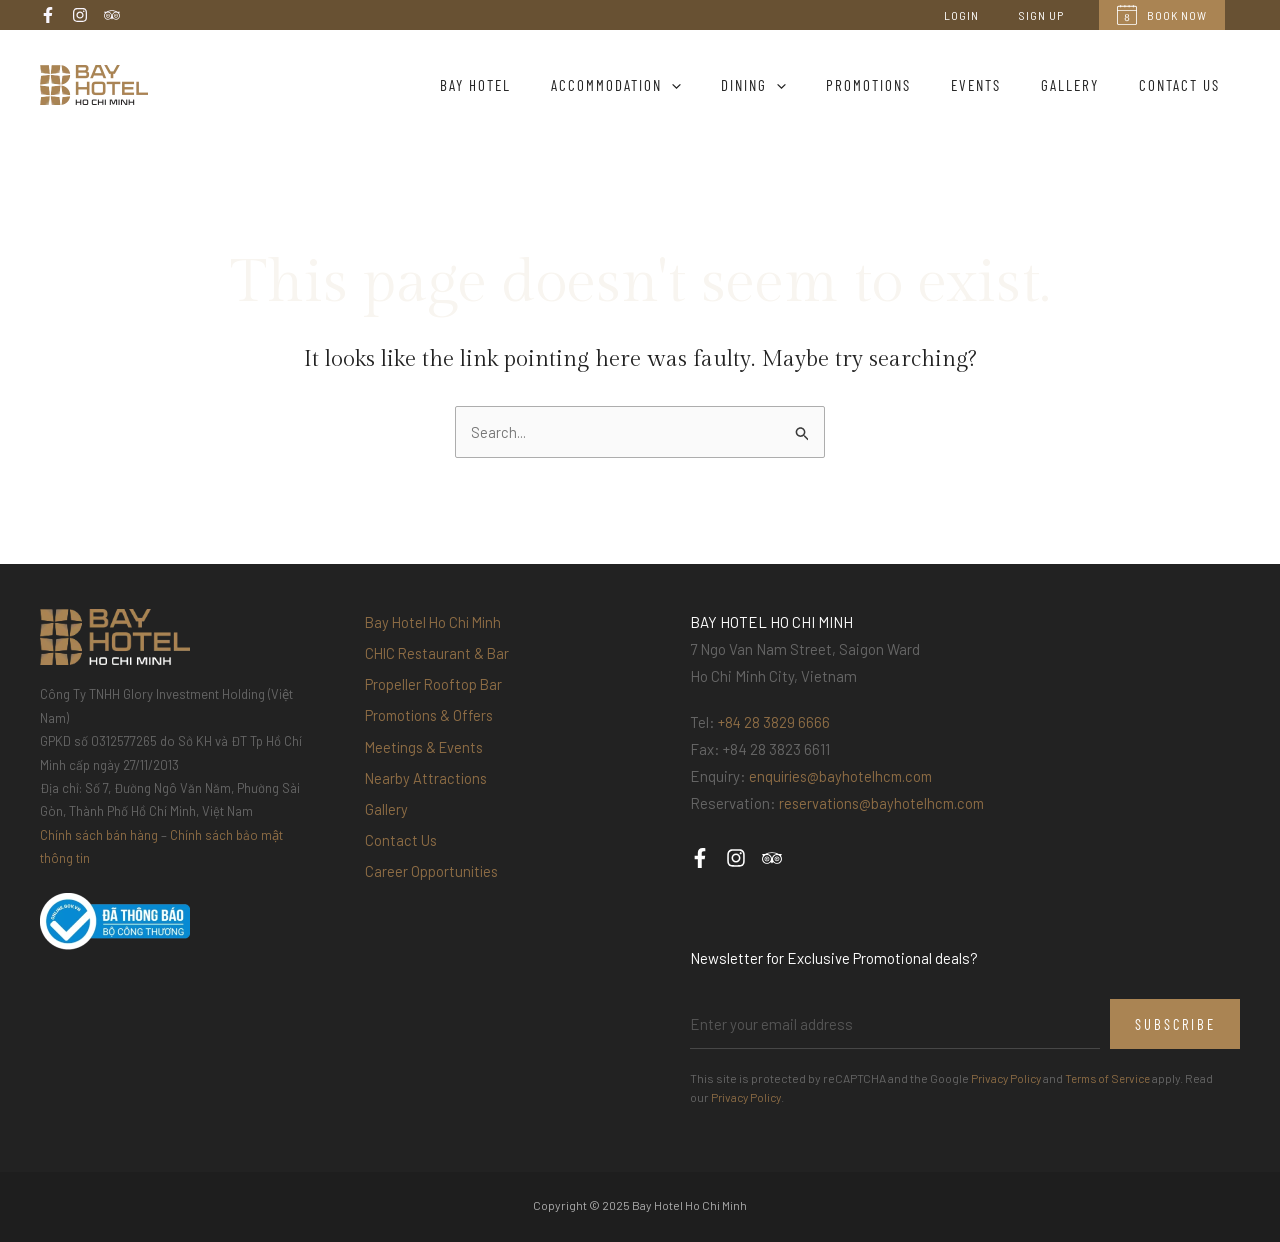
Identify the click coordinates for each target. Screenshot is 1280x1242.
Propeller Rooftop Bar (434, 692)
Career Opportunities (433, 899)
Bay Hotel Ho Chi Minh (436, 623)
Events (1001, 85)
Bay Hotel (540, 85)
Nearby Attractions (427, 795)
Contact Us (1184, 85)
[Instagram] (80, 15)
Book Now (1162, 15)
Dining (798, 85)
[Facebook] (48, 15)
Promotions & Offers (431, 726)
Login (985, 15)
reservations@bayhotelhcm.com (885, 804)
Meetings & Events (427, 761)
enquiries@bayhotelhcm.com (844, 777)
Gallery (1085, 85)
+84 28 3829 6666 (774, 723)
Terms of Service (1117, 1079)
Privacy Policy (1008, 1079)
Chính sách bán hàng (99, 836)
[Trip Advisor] (112, 15)
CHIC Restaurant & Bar (439, 657)
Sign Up (1049, 15)
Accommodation (671, 85)
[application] (726, 85)
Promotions (903, 85)
